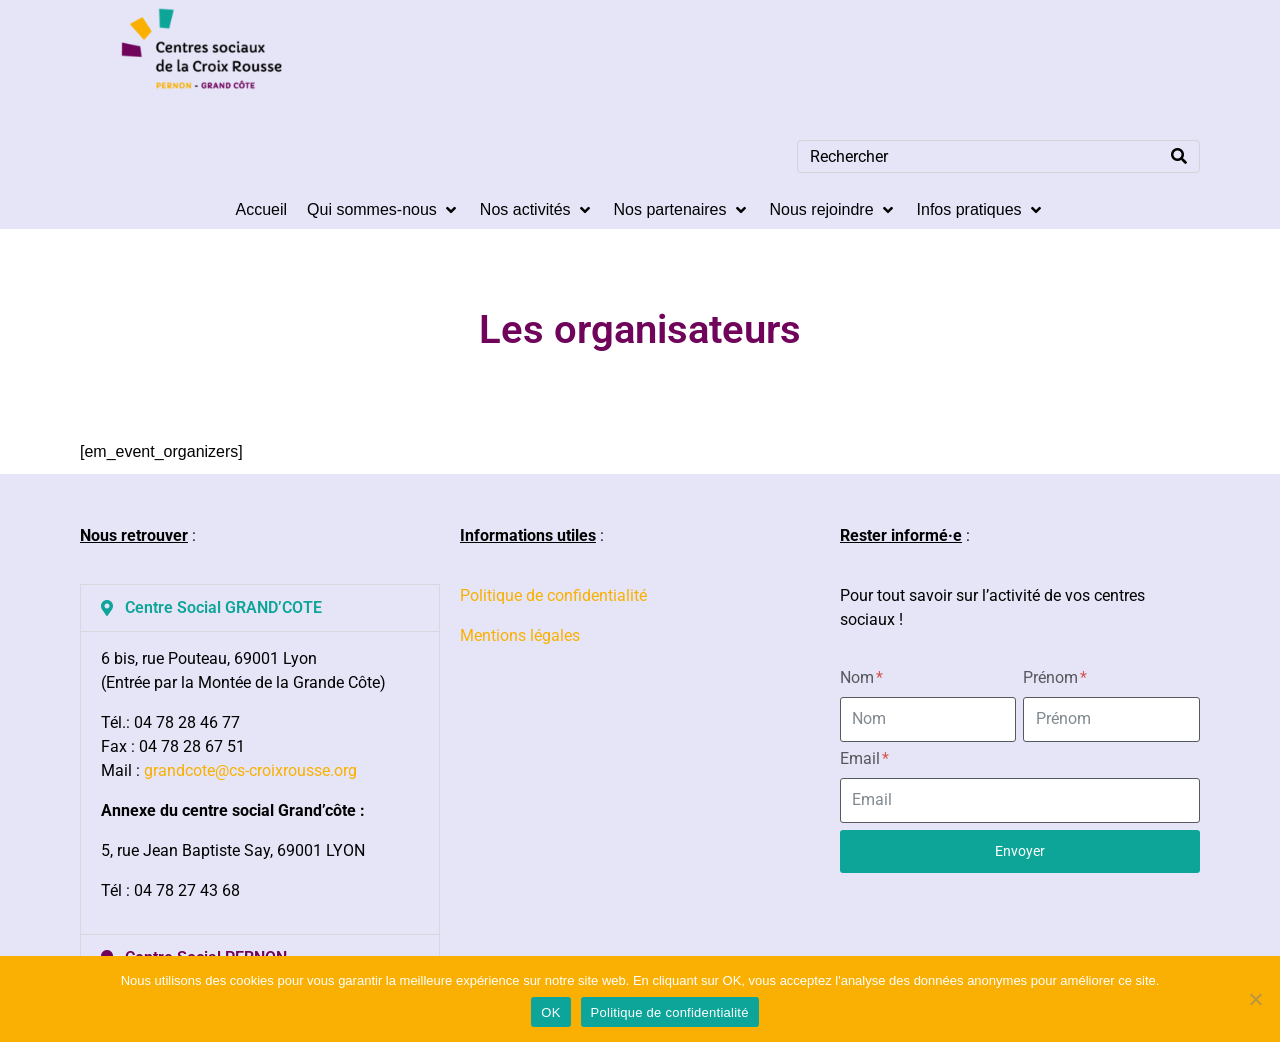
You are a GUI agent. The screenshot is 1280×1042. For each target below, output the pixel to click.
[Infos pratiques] (981, 210)
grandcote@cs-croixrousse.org (250, 770)
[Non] (1255, 999)
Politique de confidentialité (553, 595)
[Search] (1179, 156)
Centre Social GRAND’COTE (223, 607)
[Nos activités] (537, 210)
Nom (861, 677)
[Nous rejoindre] (833, 210)
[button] (260, 608)
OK (550, 1012)
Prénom (1055, 677)
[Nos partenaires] (682, 210)
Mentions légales (520, 635)
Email (864, 758)
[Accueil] (261, 210)
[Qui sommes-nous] (383, 210)
